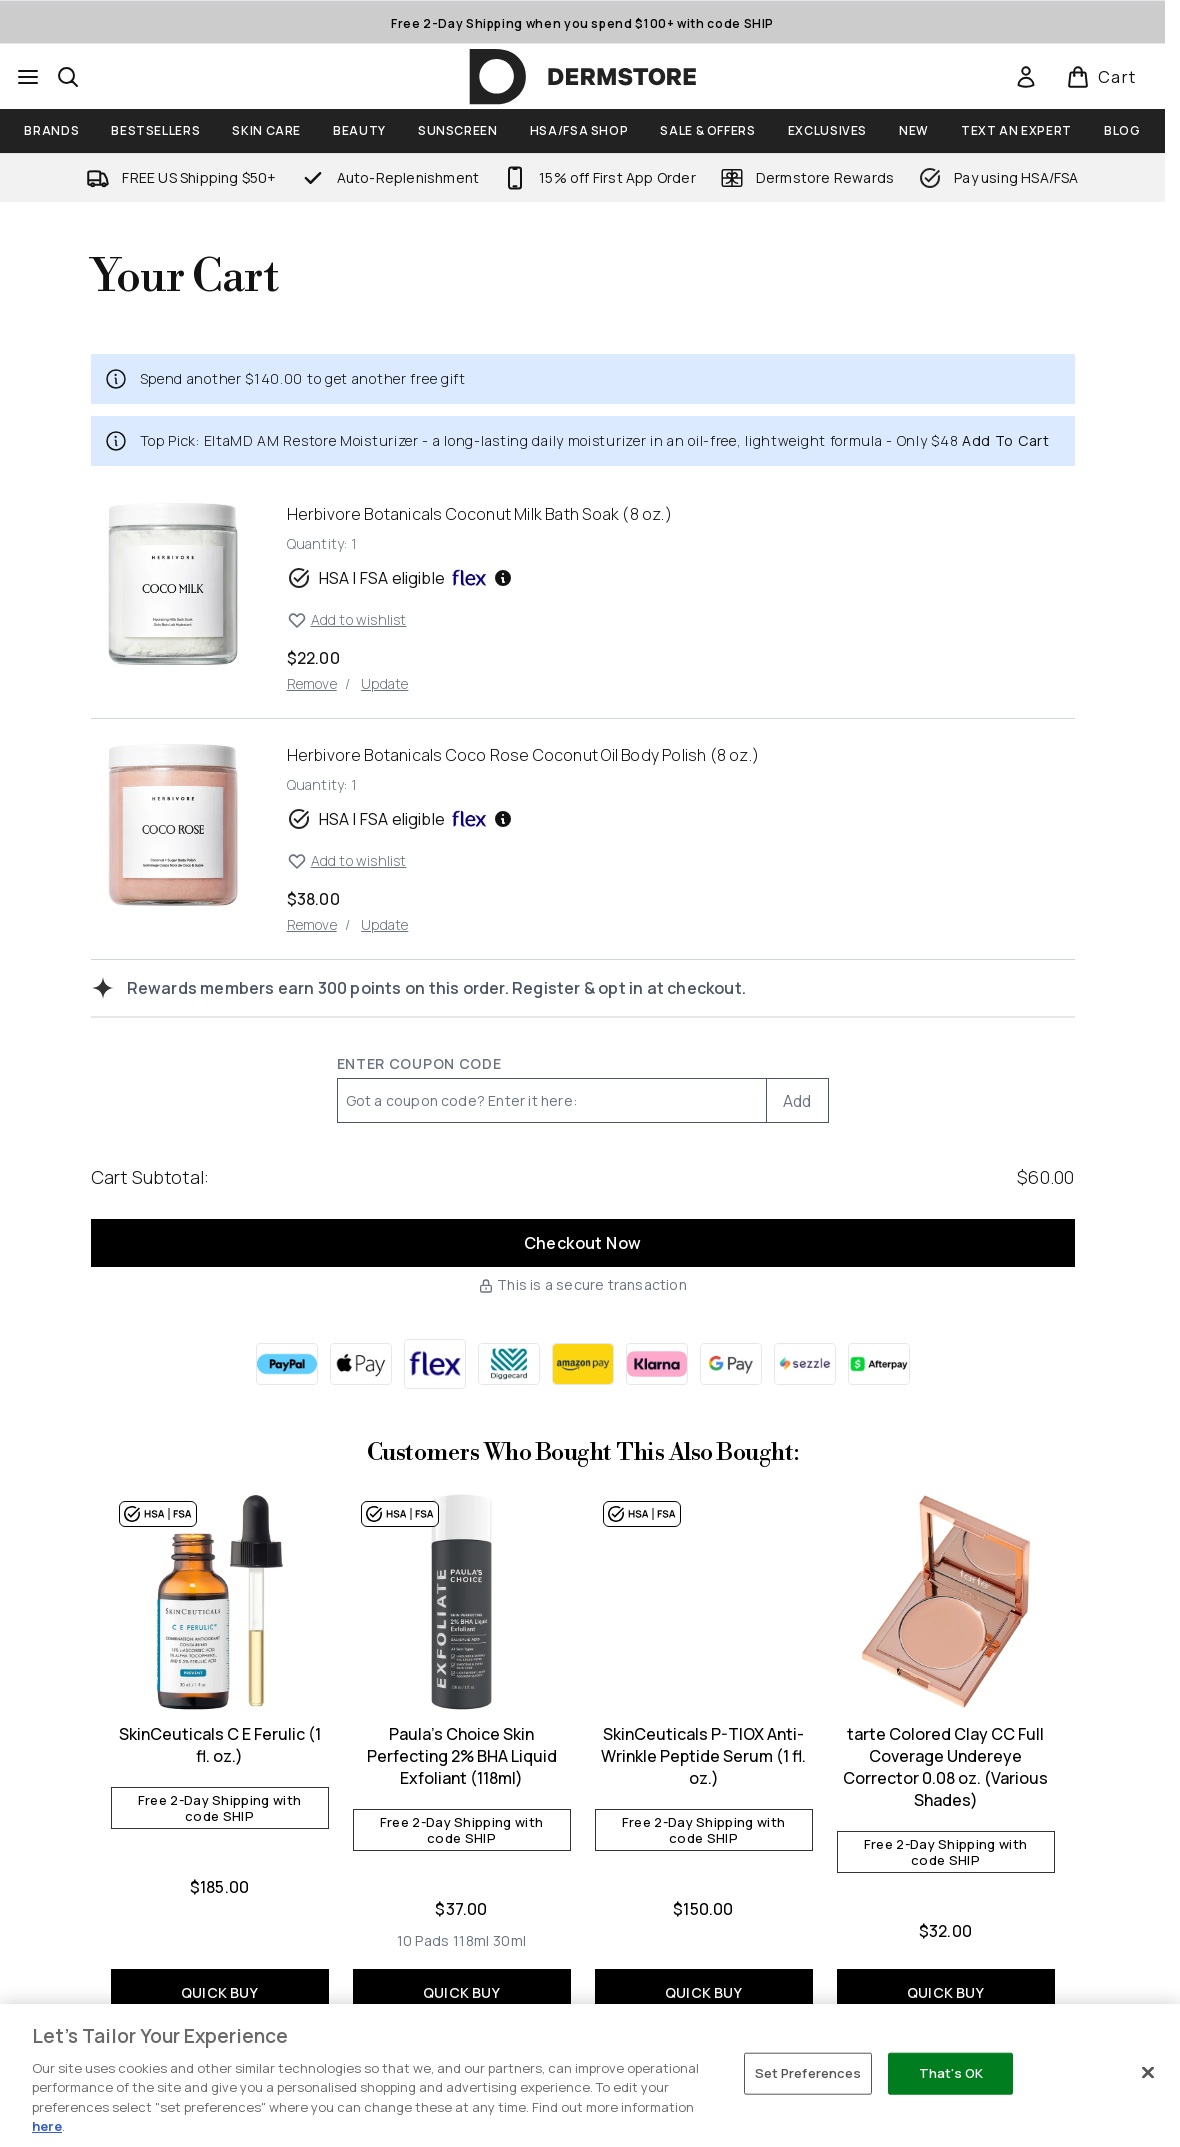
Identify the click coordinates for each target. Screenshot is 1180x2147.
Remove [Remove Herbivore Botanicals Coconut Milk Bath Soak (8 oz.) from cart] (312, 683)
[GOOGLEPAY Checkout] (731, 1364)
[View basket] (1101, 77)
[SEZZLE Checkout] (805, 1364)
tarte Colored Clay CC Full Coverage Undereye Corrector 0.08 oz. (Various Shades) (945, 1767)
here (47, 2126)
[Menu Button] (28, 77)
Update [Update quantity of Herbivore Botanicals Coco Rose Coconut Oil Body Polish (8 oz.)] (384, 924)
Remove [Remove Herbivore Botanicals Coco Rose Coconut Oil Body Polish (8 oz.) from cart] (312, 924)
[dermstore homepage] (583, 77)
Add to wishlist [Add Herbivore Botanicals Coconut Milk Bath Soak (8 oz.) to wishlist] (347, 620)
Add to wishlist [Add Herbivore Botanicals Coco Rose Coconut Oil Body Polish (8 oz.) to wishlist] (347, 861)
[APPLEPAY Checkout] (361, 1364)
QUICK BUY (219, 1992)
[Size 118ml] (471, 1941)
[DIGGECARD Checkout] (509, 1364)
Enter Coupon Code (419, 1063)
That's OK (951, 2073)
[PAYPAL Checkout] (287, 1364)
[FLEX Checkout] (435, 1364)
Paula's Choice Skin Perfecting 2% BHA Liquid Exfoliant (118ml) (462, 1756)
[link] (1026, 77)
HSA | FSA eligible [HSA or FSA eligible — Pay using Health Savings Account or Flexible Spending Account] (400, 578)
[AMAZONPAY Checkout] (583, 1364)
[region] (590, 2075)
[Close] (1148, 2073)
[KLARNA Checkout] (657, 1364)
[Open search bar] (68, 77)
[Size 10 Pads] (423, 1941)
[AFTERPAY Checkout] (879, 1364)
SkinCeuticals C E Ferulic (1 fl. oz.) (220, 1745)
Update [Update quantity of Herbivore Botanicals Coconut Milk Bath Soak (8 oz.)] (384, 683)
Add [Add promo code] (797, 1101)
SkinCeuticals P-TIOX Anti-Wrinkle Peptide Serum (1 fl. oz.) (703, 1756)
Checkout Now (583, 1243)
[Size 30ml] (509, 1941)
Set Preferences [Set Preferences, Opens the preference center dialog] (808, 2073)
